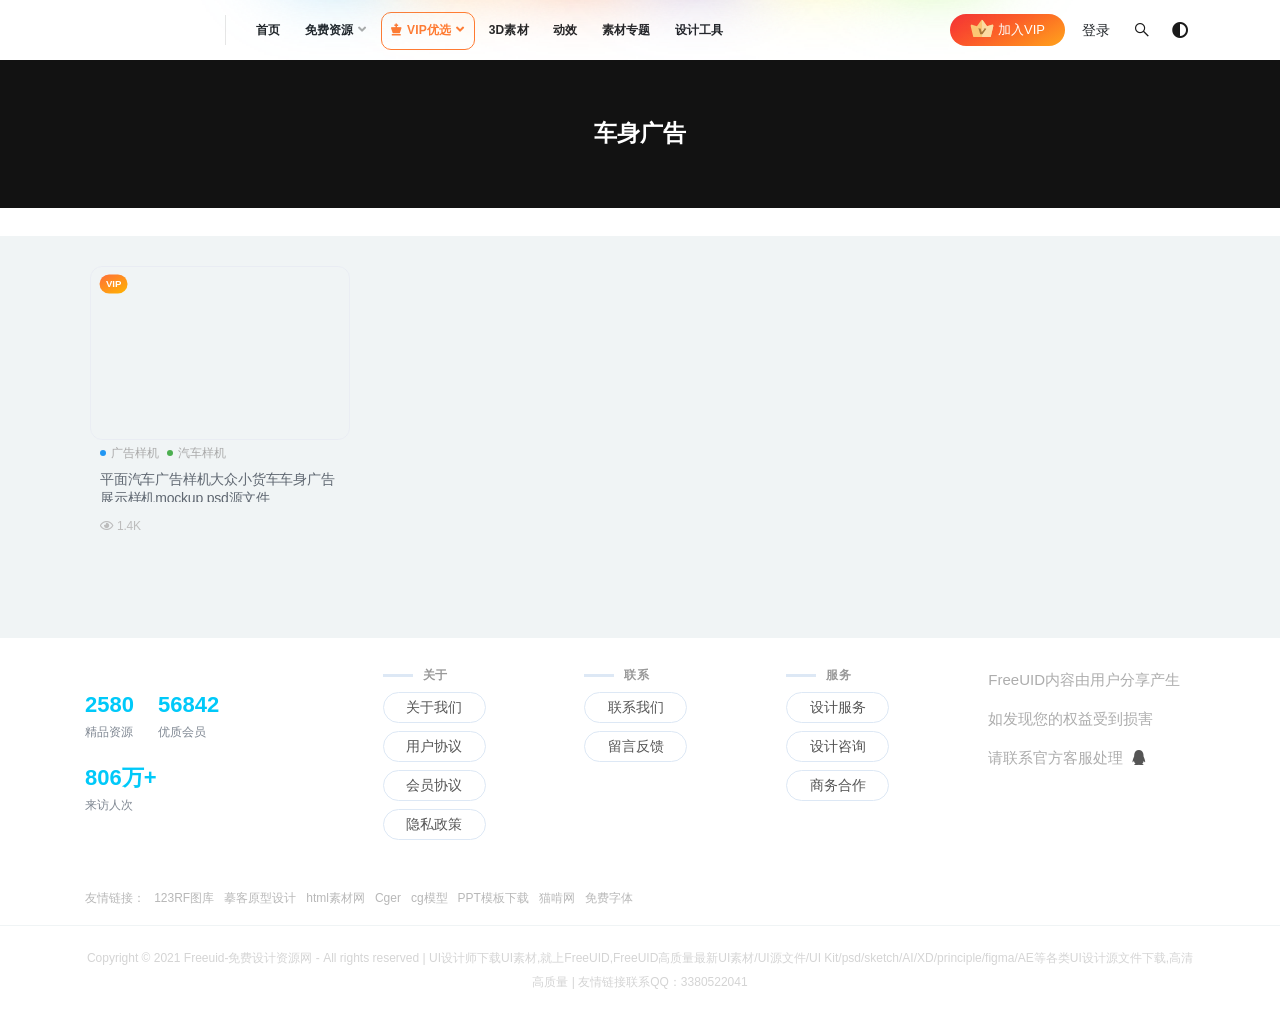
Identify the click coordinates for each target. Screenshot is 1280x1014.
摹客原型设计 (260, 898)
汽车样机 (196, 453)
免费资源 (329, 30)
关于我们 (434, 707)
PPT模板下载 (493, 898)
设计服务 (838, 707)
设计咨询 (838, 746)
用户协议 (434, 746)
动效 (565, 30)
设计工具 (699, 30)
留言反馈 (636, 746)
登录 (1096, 30)
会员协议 (434, 785)
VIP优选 (421, 30)
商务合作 (838, 785)
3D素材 (509, 30)
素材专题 (626, 30)
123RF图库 (184, 898)
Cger (388, 898)
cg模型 (429, 898)
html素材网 (335, 898)
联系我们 (636, 707)
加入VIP (1007, 30)
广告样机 (129, 453)
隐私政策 (434, 824)
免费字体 (609, 898)
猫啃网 (557, 898)
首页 (268, 30)
